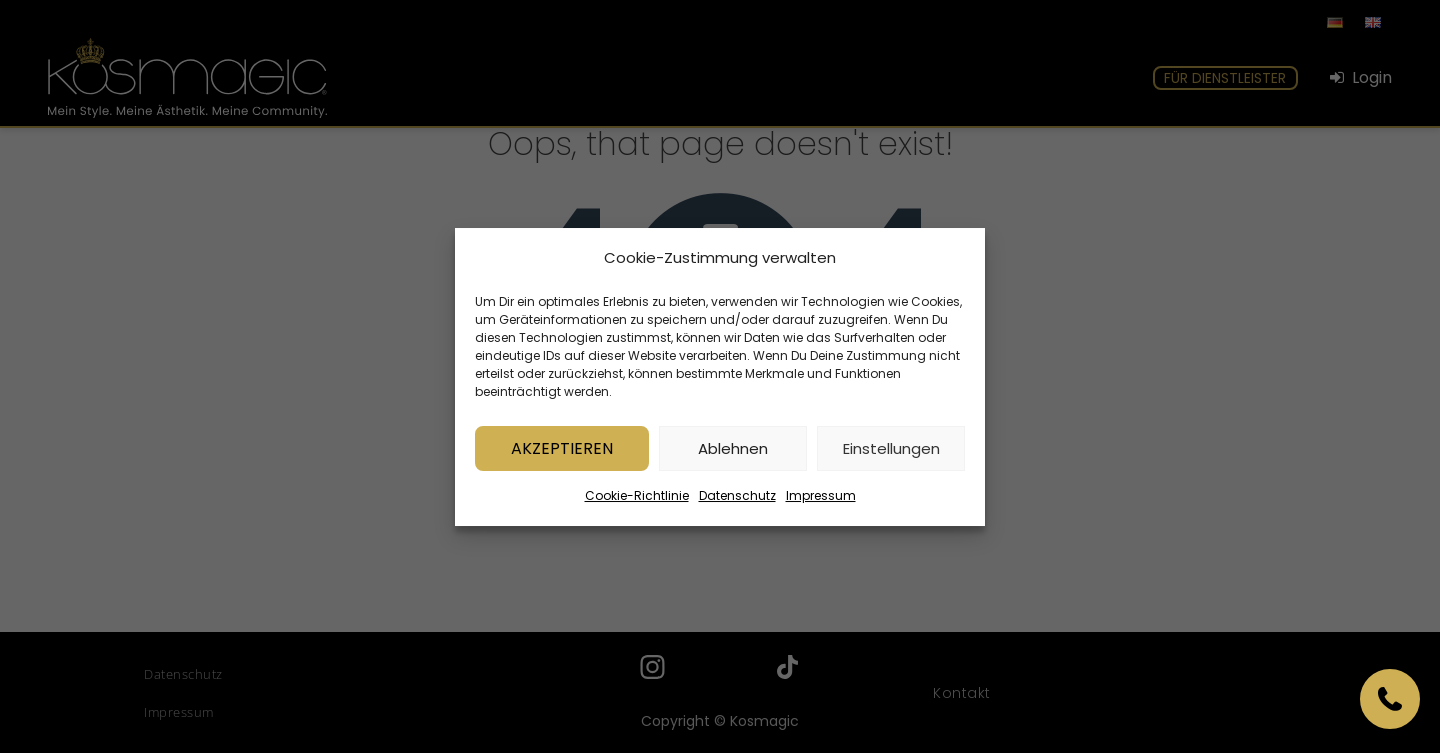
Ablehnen (733, 452)
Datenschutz (737, 500)
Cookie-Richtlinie (637, 500)
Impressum (821, 500)
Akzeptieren (562, 452)
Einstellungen (891, 452)
